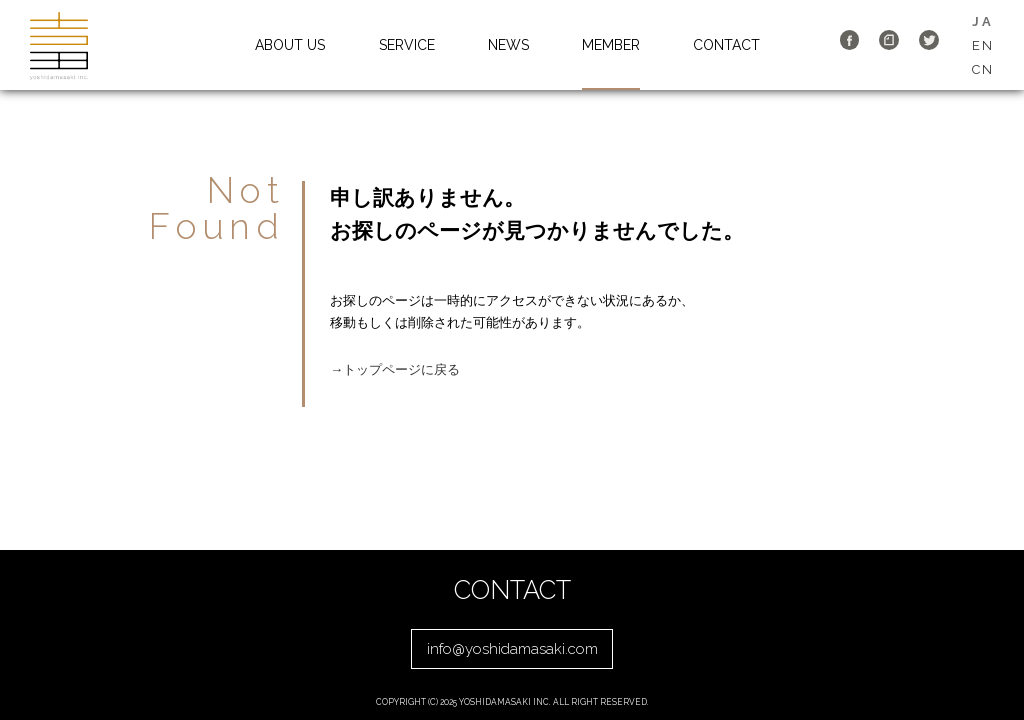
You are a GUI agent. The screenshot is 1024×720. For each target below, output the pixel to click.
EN (983, 45)
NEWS (508, 45)
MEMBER (611, 45)
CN (983, 69)
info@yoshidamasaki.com (512, 648)
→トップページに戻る (395, 369)
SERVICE (407, 45)
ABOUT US (290, 45)
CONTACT (726, 45)
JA (982, 21)
